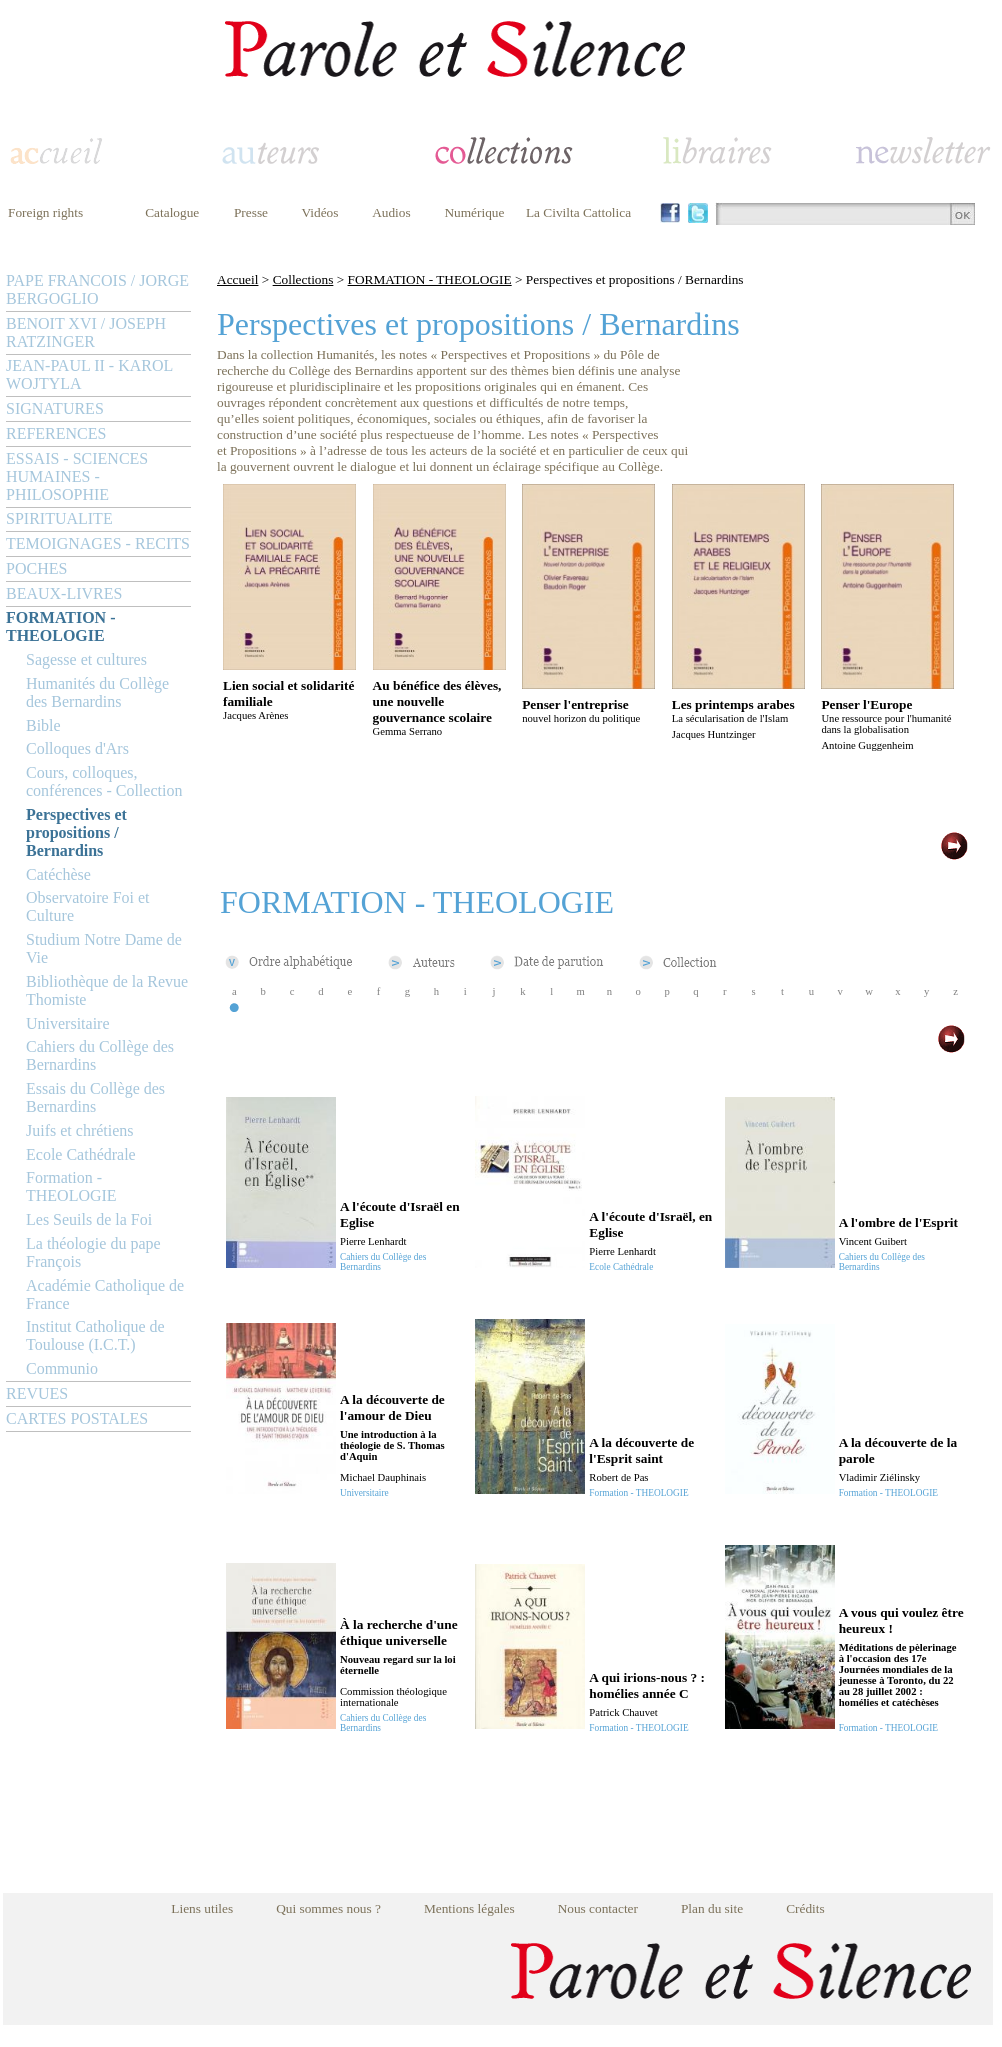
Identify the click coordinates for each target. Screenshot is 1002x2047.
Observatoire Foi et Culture (88, 906)
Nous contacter (598, 1908)
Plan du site (712, 1908)
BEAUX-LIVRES (64, 593)
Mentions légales (469, 1908)
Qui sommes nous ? (328, 1908)
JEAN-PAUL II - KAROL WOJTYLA (89, 374)
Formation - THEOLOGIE (71, 1186)
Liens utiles (202, 1908)
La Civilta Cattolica (578, 212)
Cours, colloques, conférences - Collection (104, 781)
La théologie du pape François (93, 1252)
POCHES (36, 568)
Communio (62, 1368)
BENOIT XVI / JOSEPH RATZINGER (86, 332)
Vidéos (320, 212)
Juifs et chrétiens (80, 1130)
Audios (391, 212)
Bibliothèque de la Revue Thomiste (107, 990)
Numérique (474, 212)
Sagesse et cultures (86, 659)
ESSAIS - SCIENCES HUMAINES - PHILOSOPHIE (77, 476)
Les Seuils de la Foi (89, 1219)
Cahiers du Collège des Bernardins (100, 1055)
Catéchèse (58, 874)
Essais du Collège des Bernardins (95, 1097)
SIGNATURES (55, 408)
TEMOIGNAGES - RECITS (98, 543)
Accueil (237, 279)
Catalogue (172, 212)
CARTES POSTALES (77, 1418)
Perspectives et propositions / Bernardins (76, 832)
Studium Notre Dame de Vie (104, 948)
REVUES (37, 1393)
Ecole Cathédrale (81, 1154)
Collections (303, 279)
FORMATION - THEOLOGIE (60, 626)
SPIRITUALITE (59, 518)
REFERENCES (56, 433)
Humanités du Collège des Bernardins (97, 692)
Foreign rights (45, 212)
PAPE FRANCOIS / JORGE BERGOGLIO (97, 289)
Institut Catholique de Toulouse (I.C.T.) (95, 1335)
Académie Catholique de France (105, 1294)
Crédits (805, 1908)
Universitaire (68, 1023)
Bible (43, 725)
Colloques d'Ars (77, 748)
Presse (251, 212)
